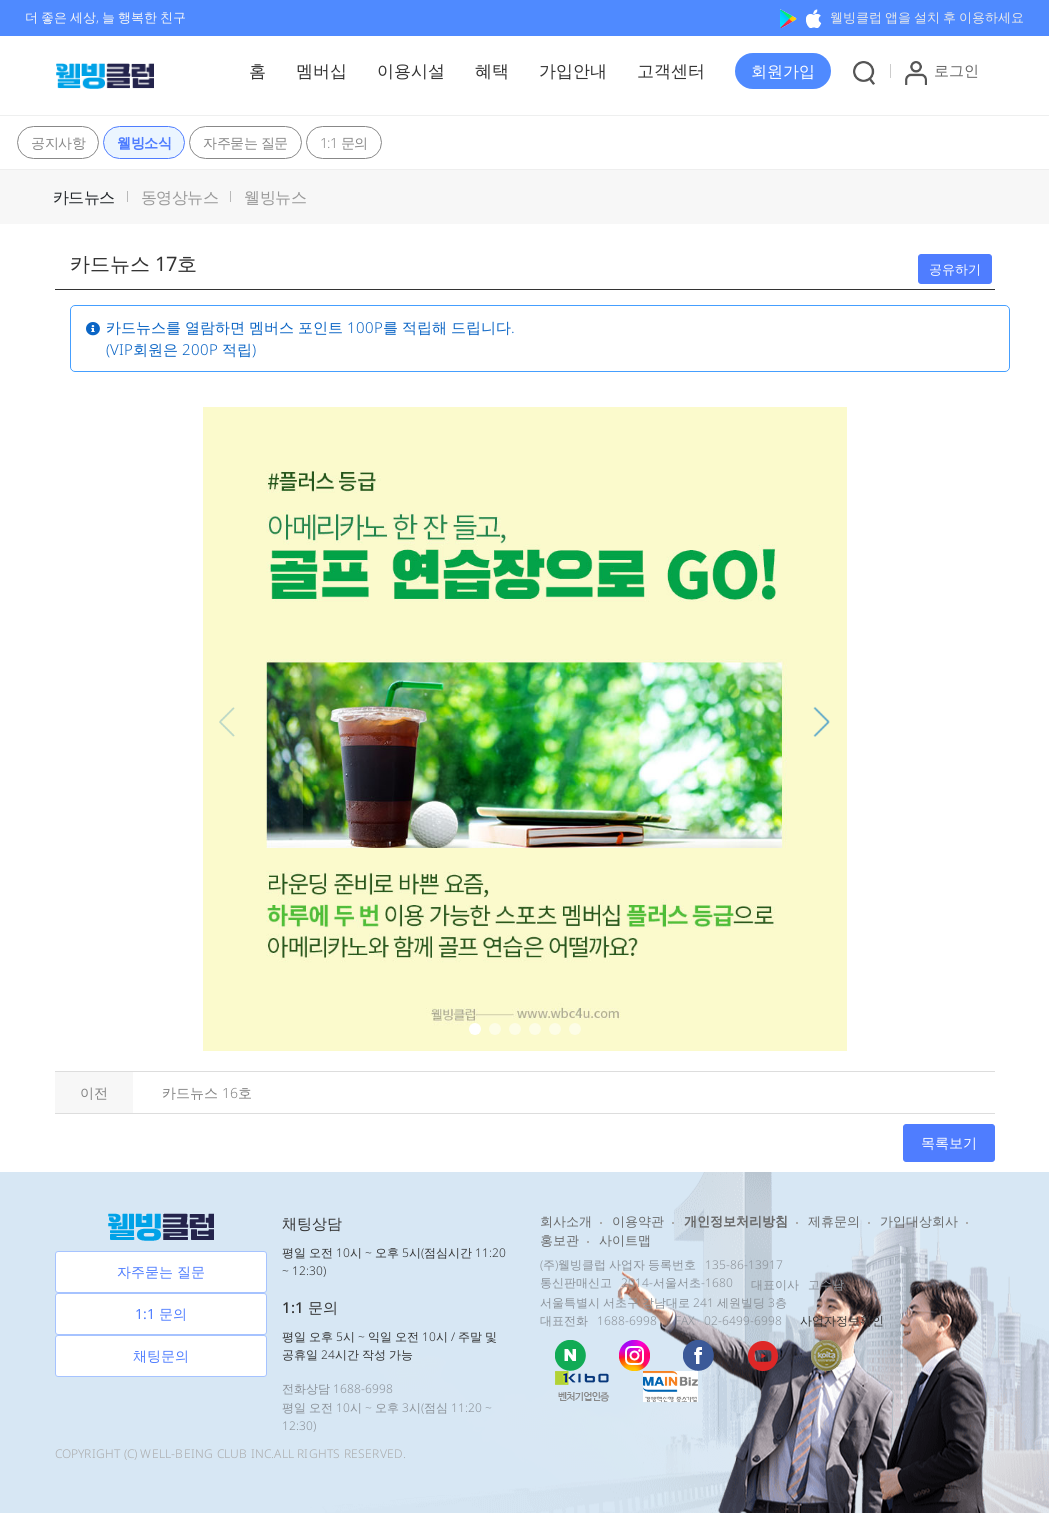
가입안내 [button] (573, 70)
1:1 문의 (344, 142)
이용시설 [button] (411, 70)
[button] (783, 71)
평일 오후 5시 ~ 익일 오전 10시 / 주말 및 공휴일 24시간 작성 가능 (389, 1345)
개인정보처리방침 (736, 1221)
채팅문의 (161, 1355)
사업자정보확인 (842, 1320)
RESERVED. (375, 1453)
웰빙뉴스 (275, 197)
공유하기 (955, 269)
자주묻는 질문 (245, 142)
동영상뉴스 (180, 197)
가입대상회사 (919, 1221)
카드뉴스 (84, 197)
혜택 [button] (492, 70)
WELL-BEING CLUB (193, 1453)
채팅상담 (312, 1223)
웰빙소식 (144, 142)
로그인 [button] (942, 72)
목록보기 (949, 1142)
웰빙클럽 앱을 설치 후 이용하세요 (902, 17)
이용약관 (638, 1221)
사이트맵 (625, 1240)
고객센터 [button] (671, 70)
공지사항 (58, 142)
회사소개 (566, 1221)
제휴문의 (834, 1221)
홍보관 (559, 1240)
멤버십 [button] (321, 70)
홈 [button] (257, 70)
